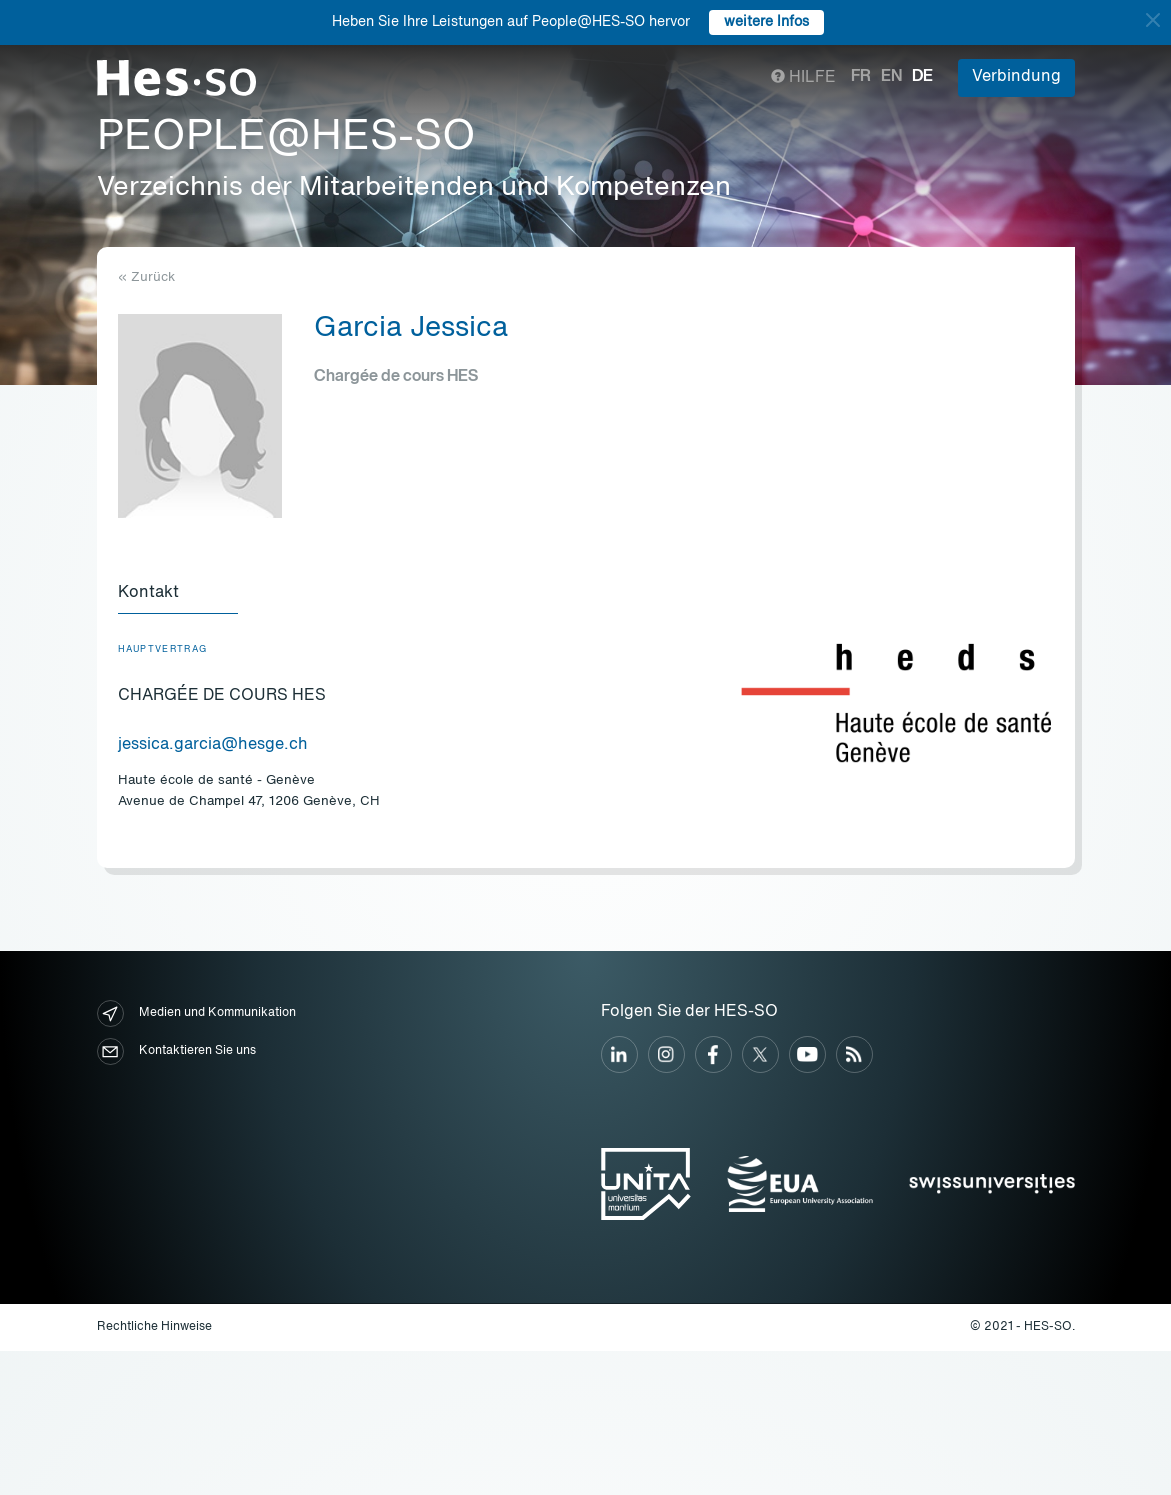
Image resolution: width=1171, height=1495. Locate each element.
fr (861, 77)
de (922, 77)
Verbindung (1016, 77)
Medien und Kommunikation (196, 1013)
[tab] (178, 594)
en (891, 77)
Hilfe (803, 78)
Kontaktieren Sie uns (176, 1051)
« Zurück (146, 277)
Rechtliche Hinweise (154, 1327)
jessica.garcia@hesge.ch (213, 745)
